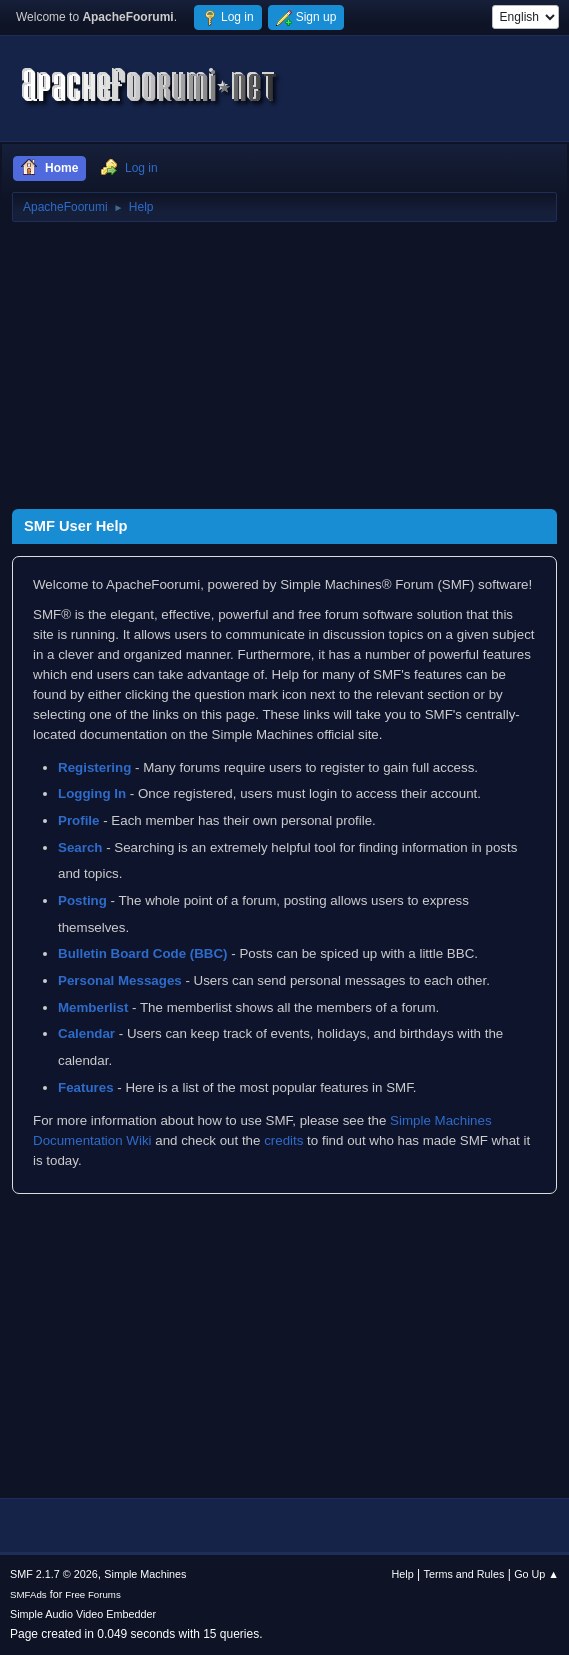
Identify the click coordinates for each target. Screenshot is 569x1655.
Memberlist (93, 1007)
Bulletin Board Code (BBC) (143, 953)
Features (86, 1087)
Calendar (86, 1033)
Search (80, 847)
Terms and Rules (464, 1574)
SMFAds (28, 1594)
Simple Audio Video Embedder (83, 1614)
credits (283, 1140)
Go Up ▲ (536, 1574)
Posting (82, 900)
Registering (94, 767)
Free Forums (93, 1594)
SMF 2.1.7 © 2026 (54, 1574)
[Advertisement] (284, 369)
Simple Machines (145, 1574)
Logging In (92, 793)
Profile (78, 820)
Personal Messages (120, 980)
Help (403, 1574)
